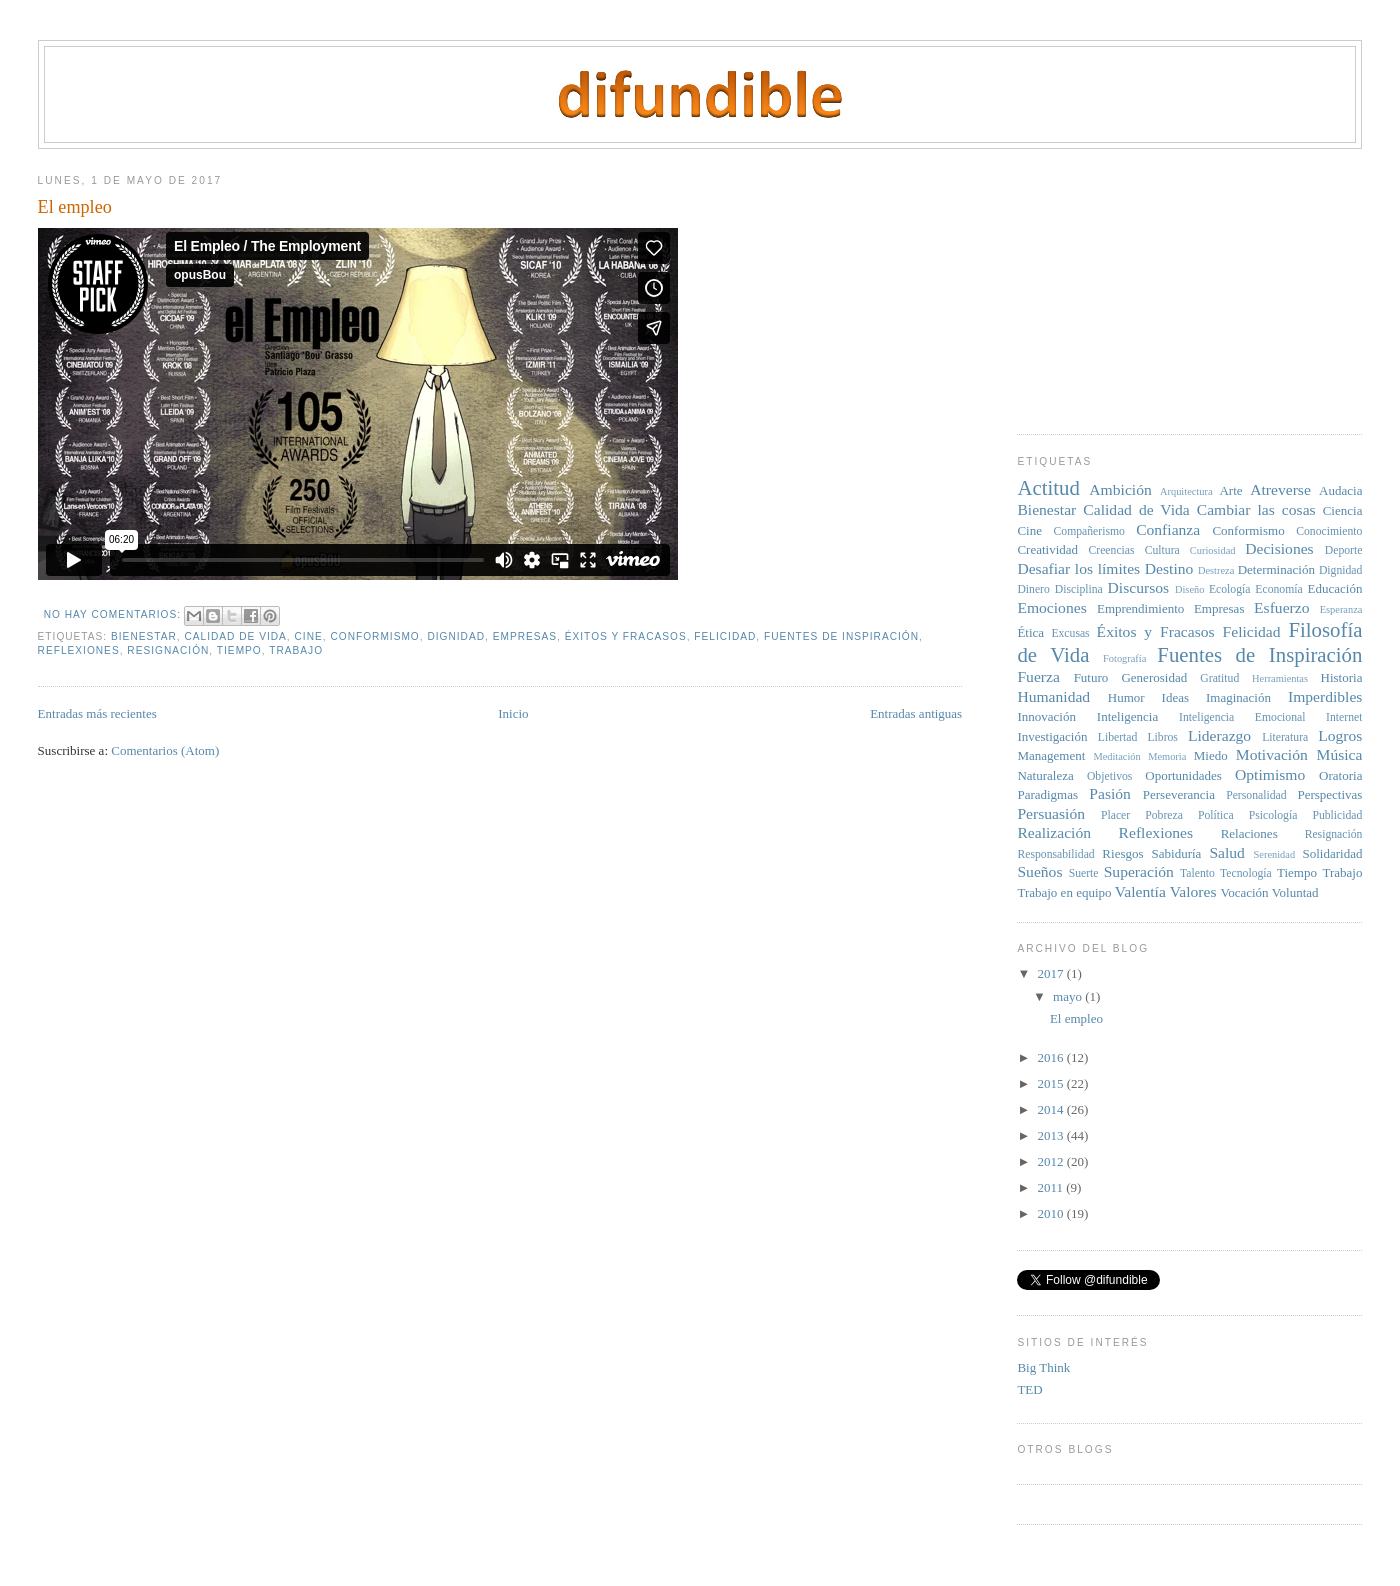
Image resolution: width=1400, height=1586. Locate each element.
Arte (1230, 490)
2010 (1052, 1213)
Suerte (1084, 873)
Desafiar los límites (1078, 568)
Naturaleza (1045, 775)
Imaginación (1238, 697)
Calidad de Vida (235, 636)
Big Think (1043, 1367)
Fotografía (1124, 658)
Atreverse (1280, 489)
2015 (1052, 1083)
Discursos (1139, 587)
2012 (1052, 1161)
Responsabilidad (1055, 854)
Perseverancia (1179, 794)
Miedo (1211, 755)
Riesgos (1122, 853)
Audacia (1340, 490)
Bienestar (144, 636)
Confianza (1168, 529)
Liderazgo (1219, 735)
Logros (1340, 735)
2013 (1052, 1135)
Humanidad (1053, 696)
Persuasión (1051, 813)
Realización (1054, 832)
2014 (1052, 1109)
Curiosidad (1213, 550)
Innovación (1046, 716)
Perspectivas (1329, 794)
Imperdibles (1325, 696)
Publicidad (1337, 815)
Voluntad (1295, 892)
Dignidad (456, 636)
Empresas (525, 636)
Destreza (1216, 570)
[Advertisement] (1167, 284)
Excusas (1070, 633)
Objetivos (1109, 776)
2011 (1052, 1187)
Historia (1342, 677)
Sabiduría (1177, 853)
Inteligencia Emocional (1242, 717)
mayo (1069, 996)
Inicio (513, 713)
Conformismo (374, 636)
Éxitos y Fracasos (626, 636)
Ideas (1175, 697)
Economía (1278, 589)
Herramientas (1280, 678)
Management (1051, 755)
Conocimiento (1329, 531)
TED (1029, 1389)
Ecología (1230, 589)
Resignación (168, 650)
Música (1340, 754)
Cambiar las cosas (1256, 509)
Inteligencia (1127, 716)
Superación (1139, 871)
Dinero (1033, 589)
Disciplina (1079, 589)
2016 (1052, 1057)
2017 (1052, 973)
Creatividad (1047, 549)
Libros (1162, 737)
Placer (1115, 815)
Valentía (1140, 891)
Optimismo (1270, 774)
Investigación (1052, 736)
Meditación (1116, 756)
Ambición (1120, 489)
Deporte (1344, 550)
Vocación (1244, 892)
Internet (1344, 717)
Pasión (1110, 793)
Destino (1169, 568)
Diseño (1189, 589)
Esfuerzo (1281, 607)
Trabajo (296, 650)
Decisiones (1279, 548)
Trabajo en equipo (1064, 892)
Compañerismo (1089, 531)
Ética (1030, 632)
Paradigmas (1047, 794)
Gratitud (1219, 678)
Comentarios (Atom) (165, 750)
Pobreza (1164, 815)
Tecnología (1246, 873)
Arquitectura (1186, 491)
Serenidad (1275, 854)
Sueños (1039, 871)
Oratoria (1340, 775)
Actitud (1048, 487)
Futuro (1091, 677)
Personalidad (1256, 795)
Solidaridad (1333, 853)
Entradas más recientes (97, 713)
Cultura (1162, 550)
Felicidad (725, 636)
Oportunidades (1183, 775)
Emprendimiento (1140, 608)
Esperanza (1341, 609)
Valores (1193, 891)
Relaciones (1249, 833)
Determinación (1276, 569)
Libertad (1118, 737)
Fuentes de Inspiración (841, 636)
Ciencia (1343, 510)
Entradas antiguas (916, 713)
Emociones (1051, 607)
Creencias (1112, 550)
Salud (1227, 852)
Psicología (1273, 815)
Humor (1126, 697)
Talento (1197, 873)
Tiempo (239, 650)
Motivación (1272, 754)
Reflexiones (79, 650)
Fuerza (1038, 676)
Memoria (1167, 756)
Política (1216, 815)
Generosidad (1154, 677)
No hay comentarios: (114, 614)
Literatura (1285, 737)
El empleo (75, 207)
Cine (309, 636)
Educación (1335, 588)
